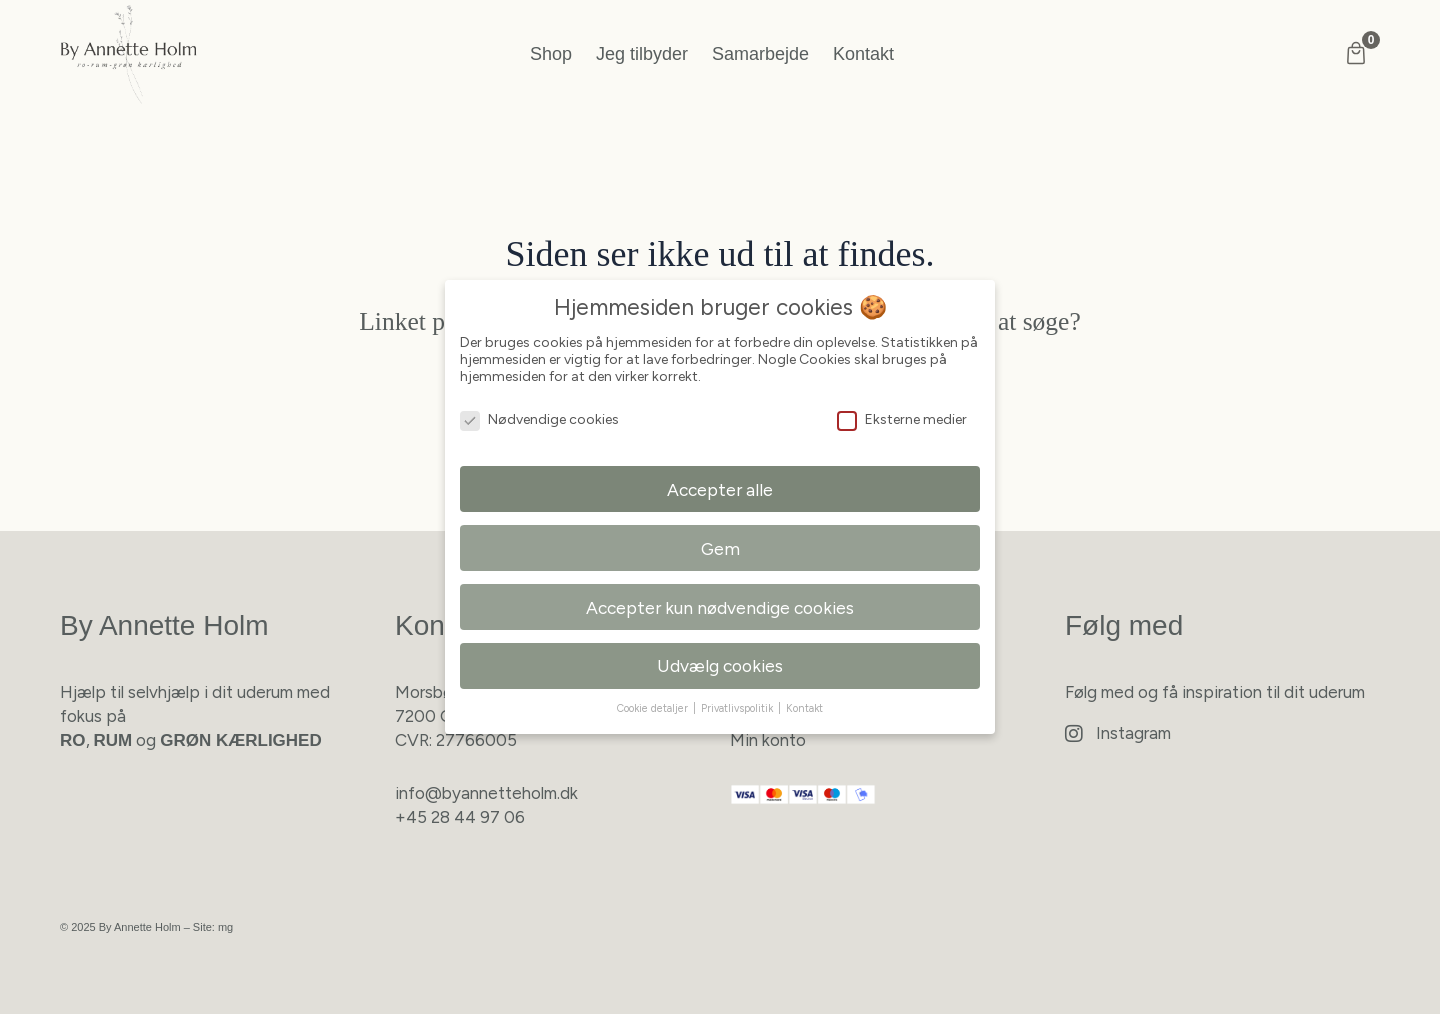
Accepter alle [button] (720, 489)
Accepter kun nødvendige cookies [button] (720, 607)
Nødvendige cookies (539, 419)
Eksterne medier (902, 419)
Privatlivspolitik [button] (738, 708)
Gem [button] (720, 548)
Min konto (768, 740)
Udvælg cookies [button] (720, 665)
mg (225, 927)
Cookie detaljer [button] (654, 708)
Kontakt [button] (804, 708)
